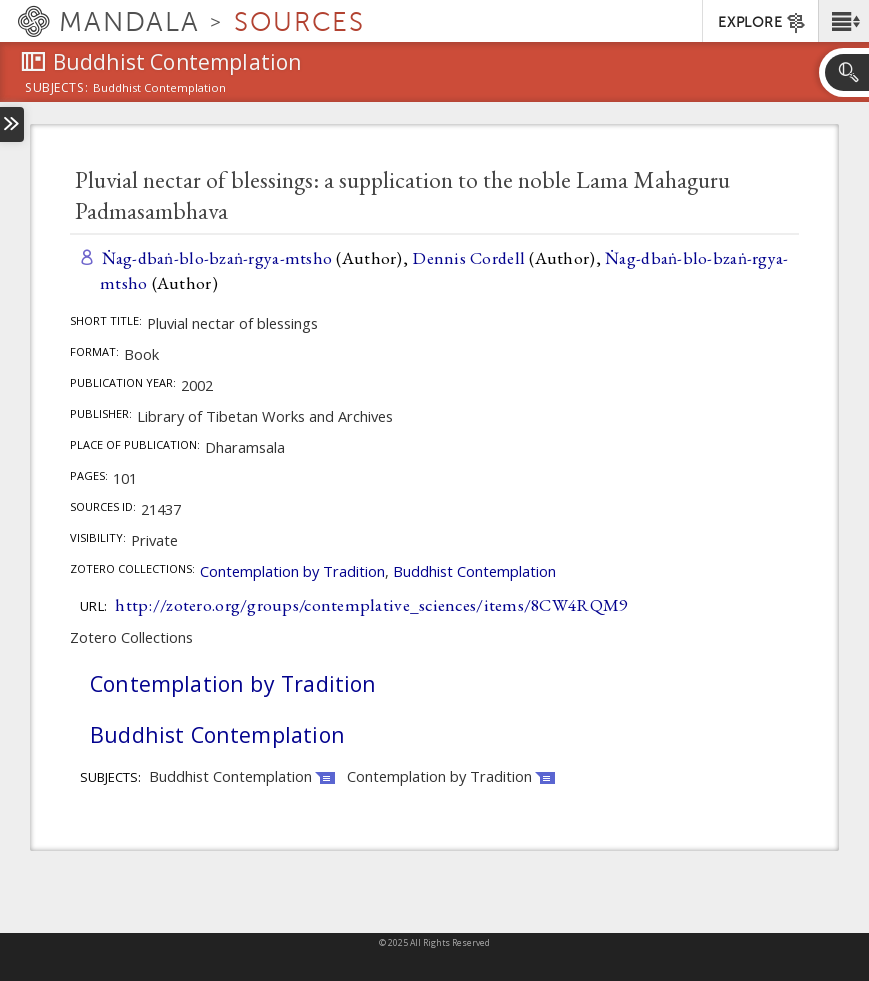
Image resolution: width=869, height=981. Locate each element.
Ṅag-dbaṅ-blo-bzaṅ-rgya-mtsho (217, 257)
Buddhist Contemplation (474, 571)
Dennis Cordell (468, 257)
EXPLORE (762, 23)
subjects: (56, 89)
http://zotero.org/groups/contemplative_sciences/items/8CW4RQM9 (371, 604)
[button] (843, 21)
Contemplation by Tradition (292, 571)
